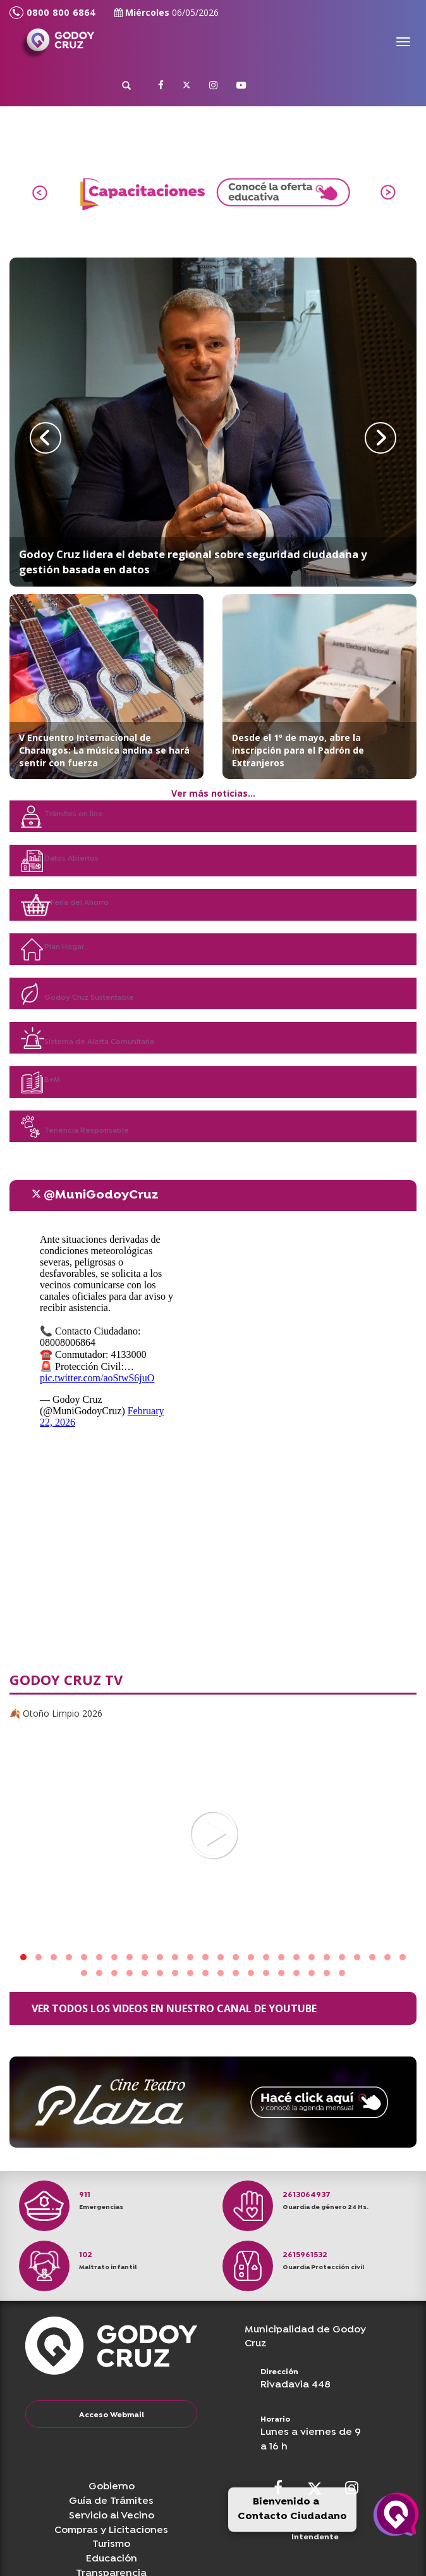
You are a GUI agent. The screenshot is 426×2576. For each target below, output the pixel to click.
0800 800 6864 (52, 12)
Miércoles (166, 12)
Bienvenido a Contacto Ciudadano (292, 2509)
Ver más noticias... (213, 793)
